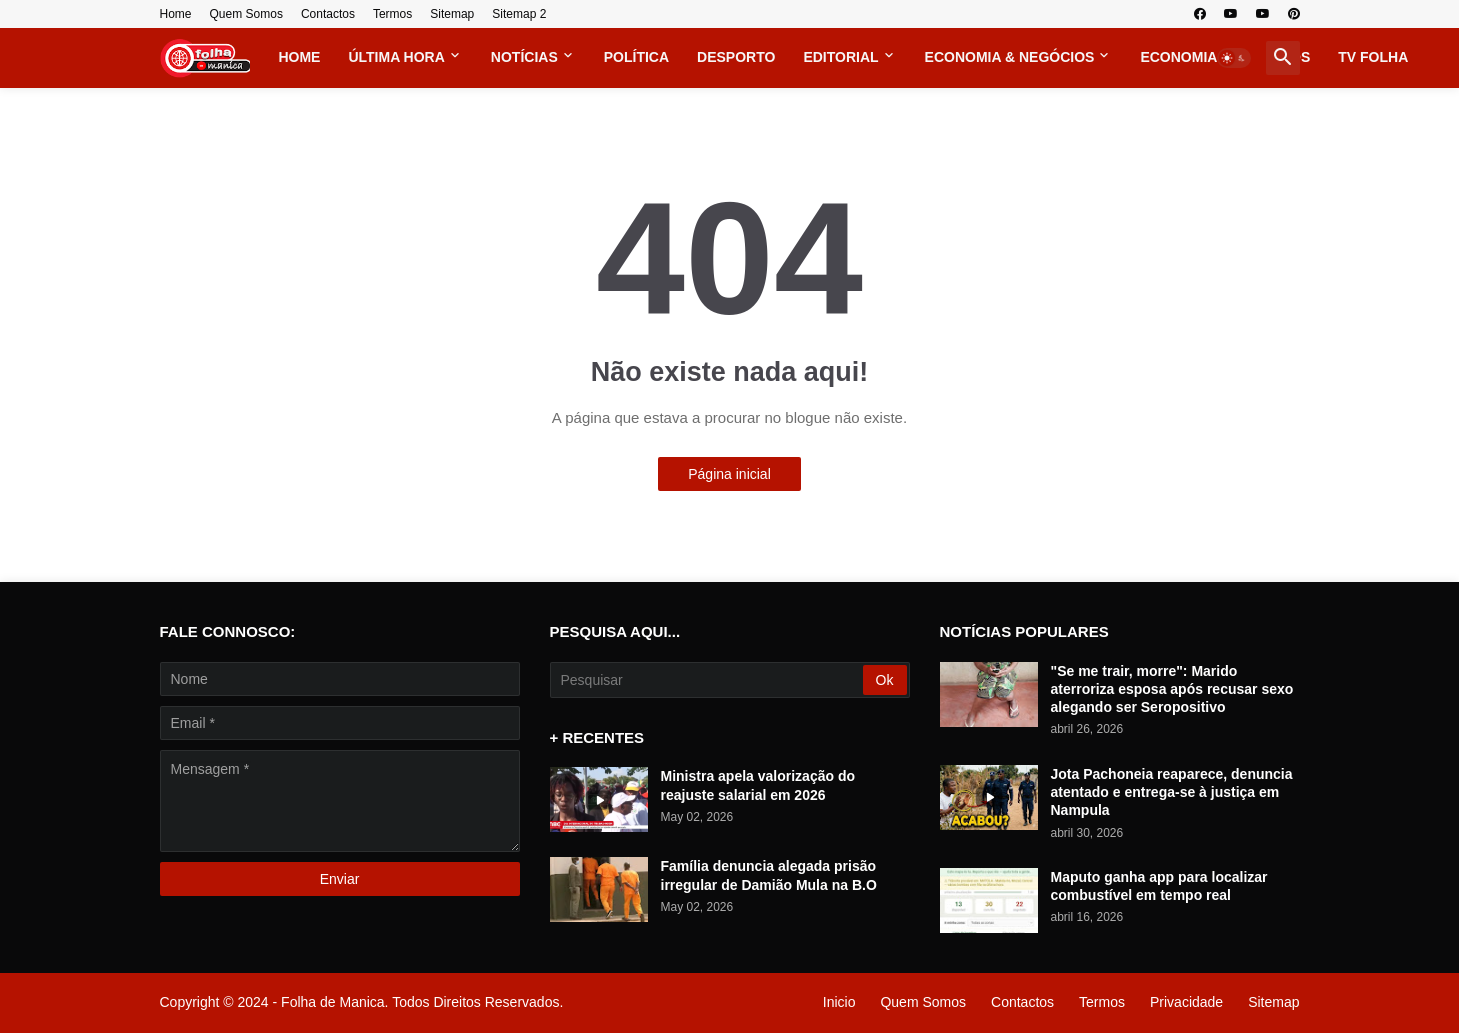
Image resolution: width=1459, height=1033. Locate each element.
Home (176, 14)
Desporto (736, 57)
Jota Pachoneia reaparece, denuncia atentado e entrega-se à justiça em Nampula (1172, 792)
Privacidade (1186, 1002)
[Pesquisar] (708, 680)
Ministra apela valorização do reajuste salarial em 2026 (758, 785)
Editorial (840, 57)
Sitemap (452, 14)
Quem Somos (246, 14)
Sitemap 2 (519, 14)
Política (636, 57)
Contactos (328, 14)
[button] (1234, 58)
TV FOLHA (1373, 57)
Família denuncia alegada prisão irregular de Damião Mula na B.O (769, 875)
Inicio (839, 1002)
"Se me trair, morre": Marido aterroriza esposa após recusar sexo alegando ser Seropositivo (1172, 689)
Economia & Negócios (1010, 57)
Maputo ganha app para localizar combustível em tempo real (1159, 886)
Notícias (524, 57)
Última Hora (396, 57)
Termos (392, 14)
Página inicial (729, 474)
